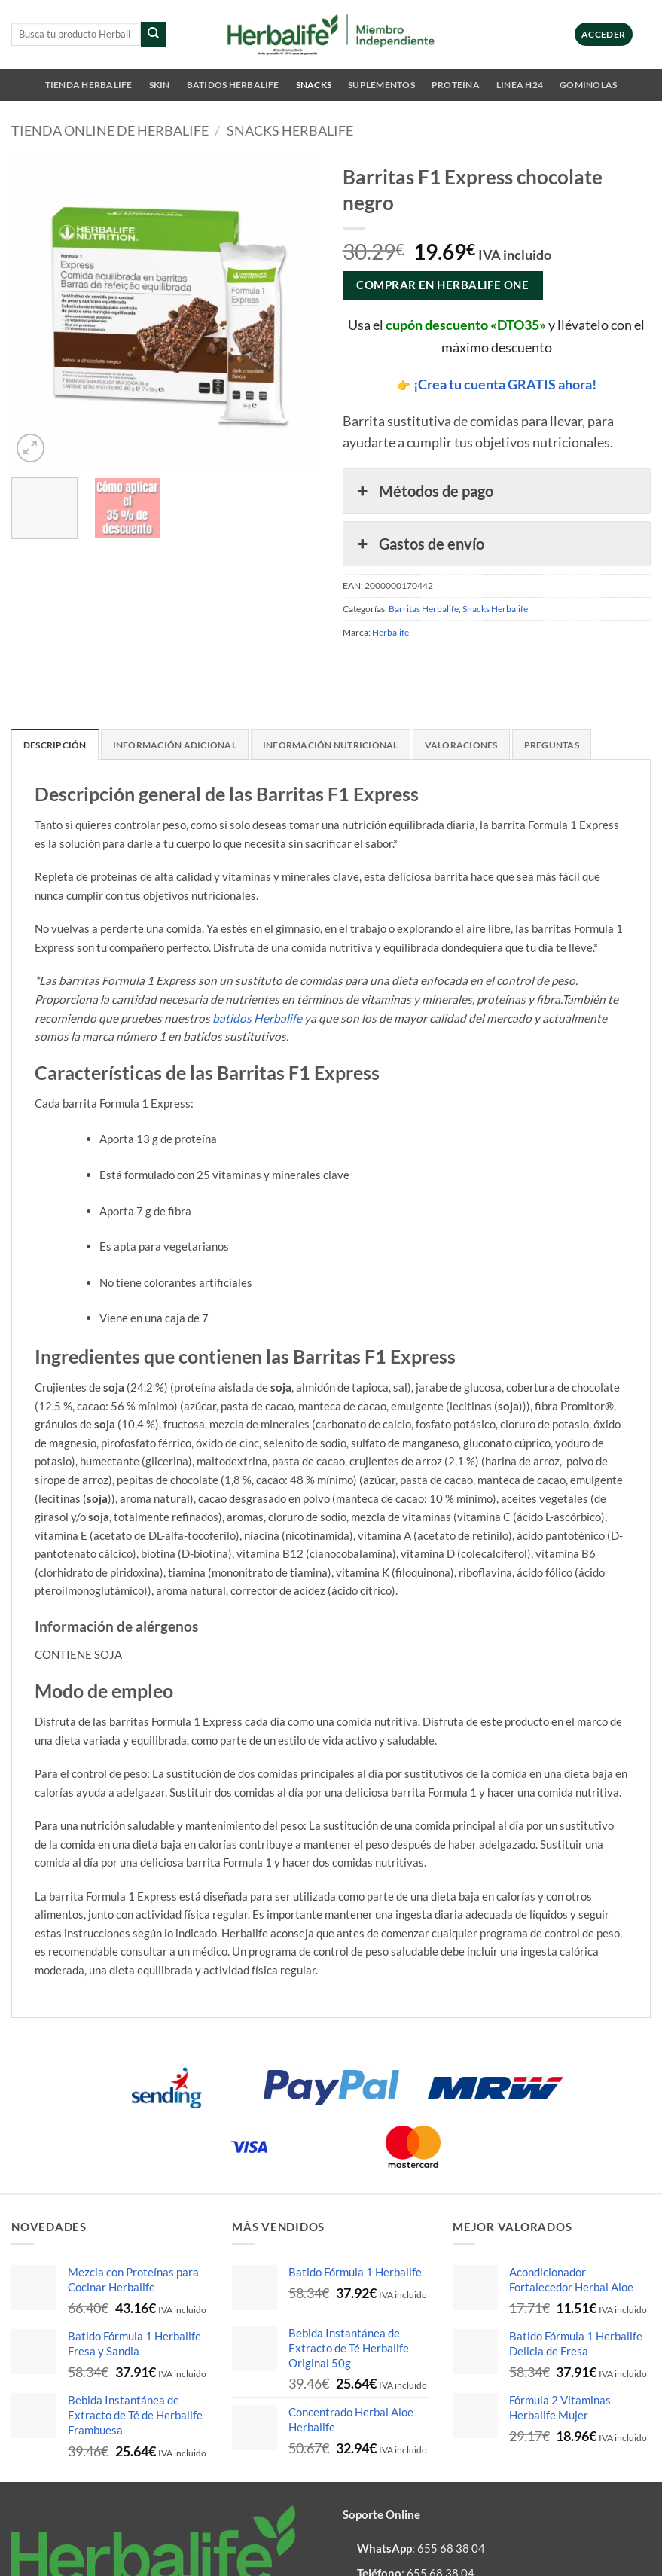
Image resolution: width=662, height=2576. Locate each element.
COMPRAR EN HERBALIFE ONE (442, 284)
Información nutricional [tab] (330, 745)
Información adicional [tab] (174, 745)
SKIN (159, 84)
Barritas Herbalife (424, 608)
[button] (604, 34)
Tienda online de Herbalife (110, 131)
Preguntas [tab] (551, 745)
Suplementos (381, 84)
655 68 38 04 (451, 2548)
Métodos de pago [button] (424, 490)
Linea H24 (519, 84)
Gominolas (588, 84)
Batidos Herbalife (233, 84)
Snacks (313, 84)
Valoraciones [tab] (461, 745)
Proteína (456, 84)
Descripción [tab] (55, 745)
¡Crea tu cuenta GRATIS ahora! (504, 384)
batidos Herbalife (257, 1018)
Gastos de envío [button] (419, 543)
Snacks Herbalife (290, 131)
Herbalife (390, 632)
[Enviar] (153, 34)
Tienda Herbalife (89, 84)
